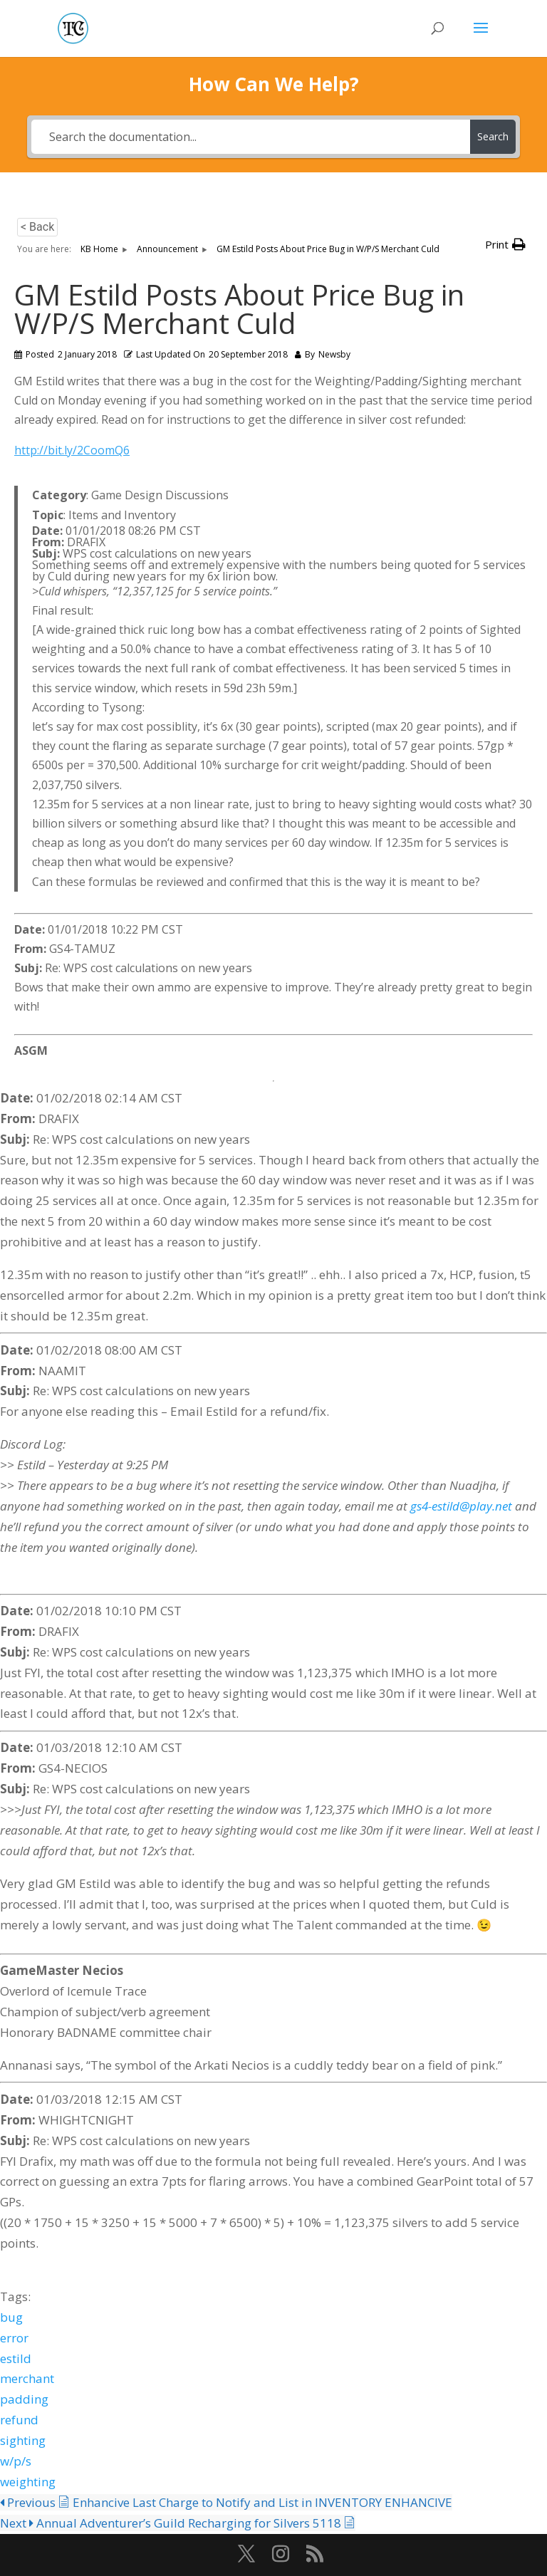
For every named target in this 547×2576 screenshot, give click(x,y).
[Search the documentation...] (250, 137)
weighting (28, 2481)
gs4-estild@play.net (461, 1506)
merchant (27, 2378)
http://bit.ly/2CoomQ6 (72, 450)
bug (11, 2317)
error (14, 2338)
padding (24, 2399)
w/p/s (15, 2461)
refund (19, 2419)
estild (15, 2358)
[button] (505, 244)
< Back (37, 227)
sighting (23, 2440)
